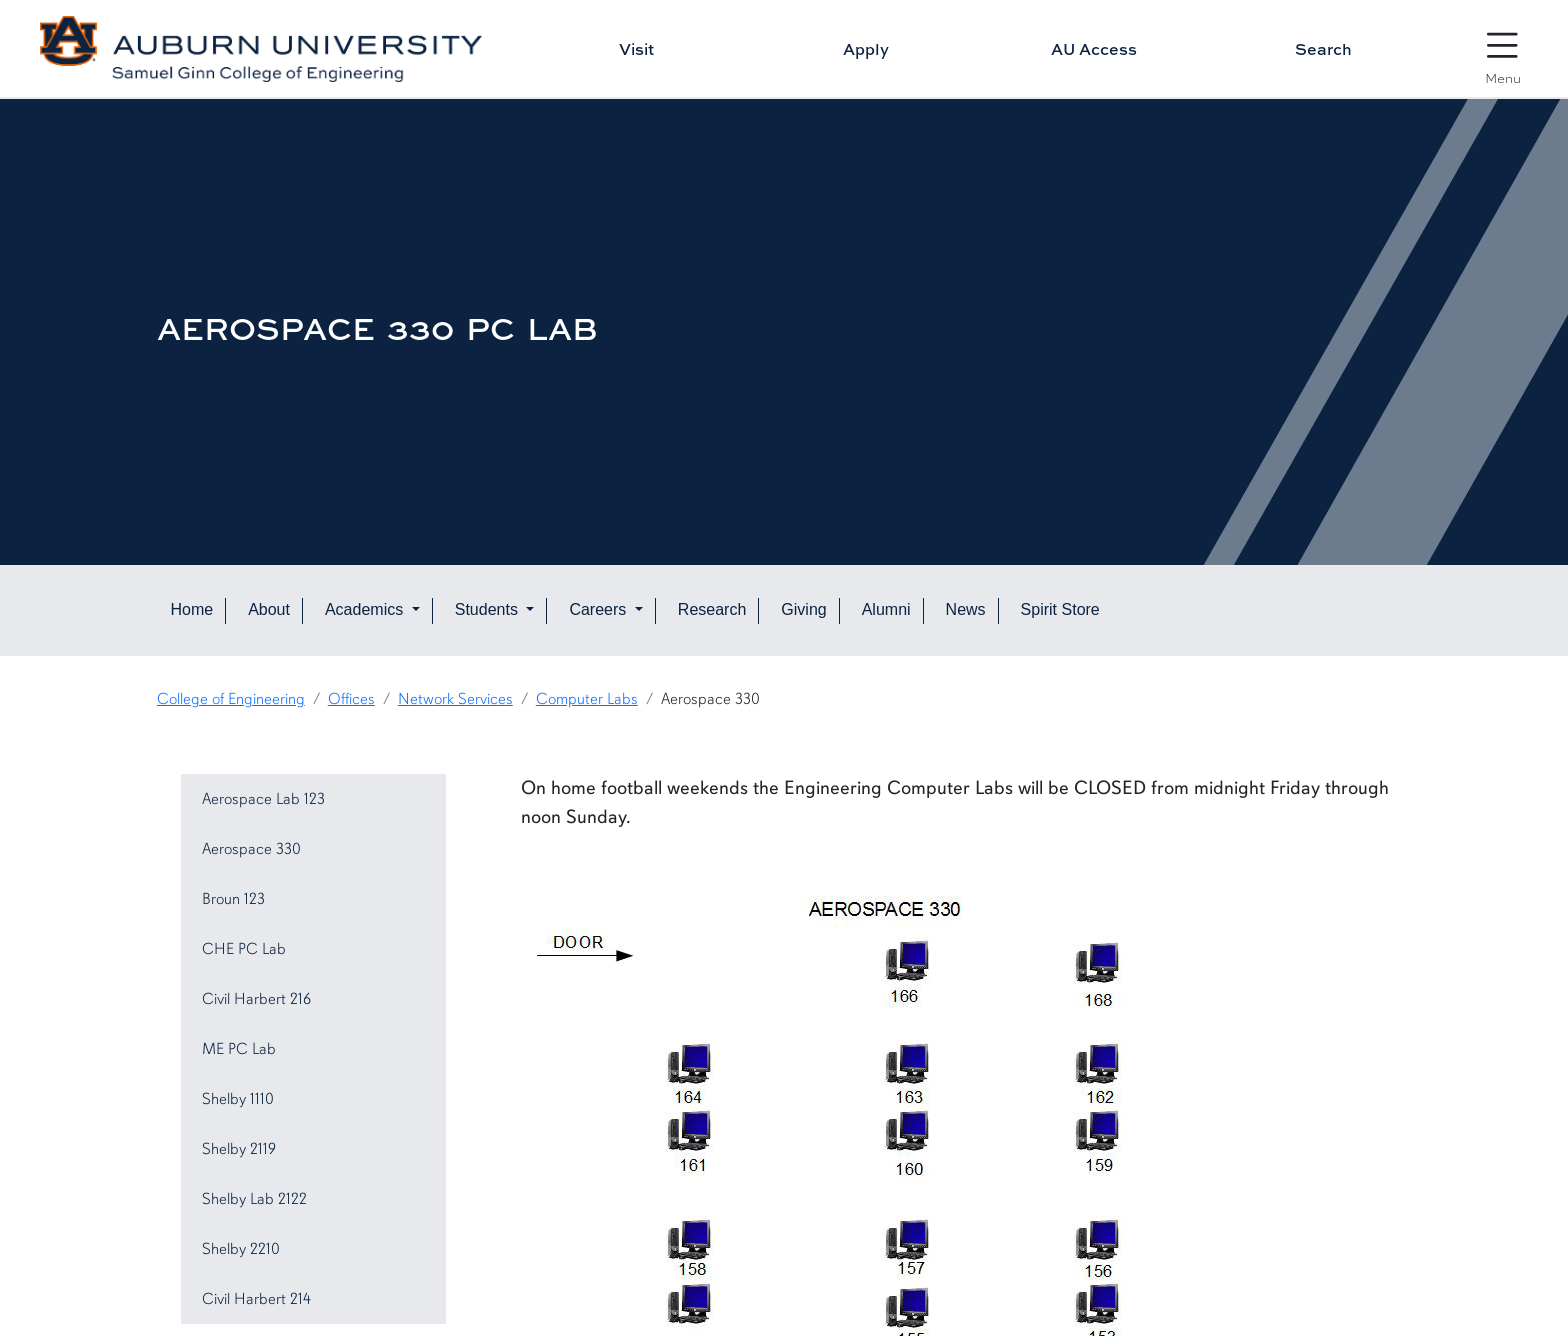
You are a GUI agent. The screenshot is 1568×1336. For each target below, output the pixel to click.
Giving (803, 609)
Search (1323, 49)
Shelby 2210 (241, 1249)
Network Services (455, 699)
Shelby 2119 (239, 1149)
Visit (636, 49)
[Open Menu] (1503, 50)
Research (712, 609)
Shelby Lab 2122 (254, 1199)
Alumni (886, 609)
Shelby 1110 (238, 1099)
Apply (866, 49)
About (269, 609)
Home (191, 609)
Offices (351, 699)
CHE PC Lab (244, 949)
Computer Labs (587, 699)
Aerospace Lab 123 (263, 799)
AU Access (1094, 49)
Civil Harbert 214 (256, 1299)
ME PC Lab (239, 1049)
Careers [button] (599, 609)
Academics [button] (366, 609)
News (966, 609)
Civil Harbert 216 (256, 999)
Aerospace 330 (251, 849)
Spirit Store (1060, 609)
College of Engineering (231, 699)
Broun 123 (233, 899)
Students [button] (489, 609)
